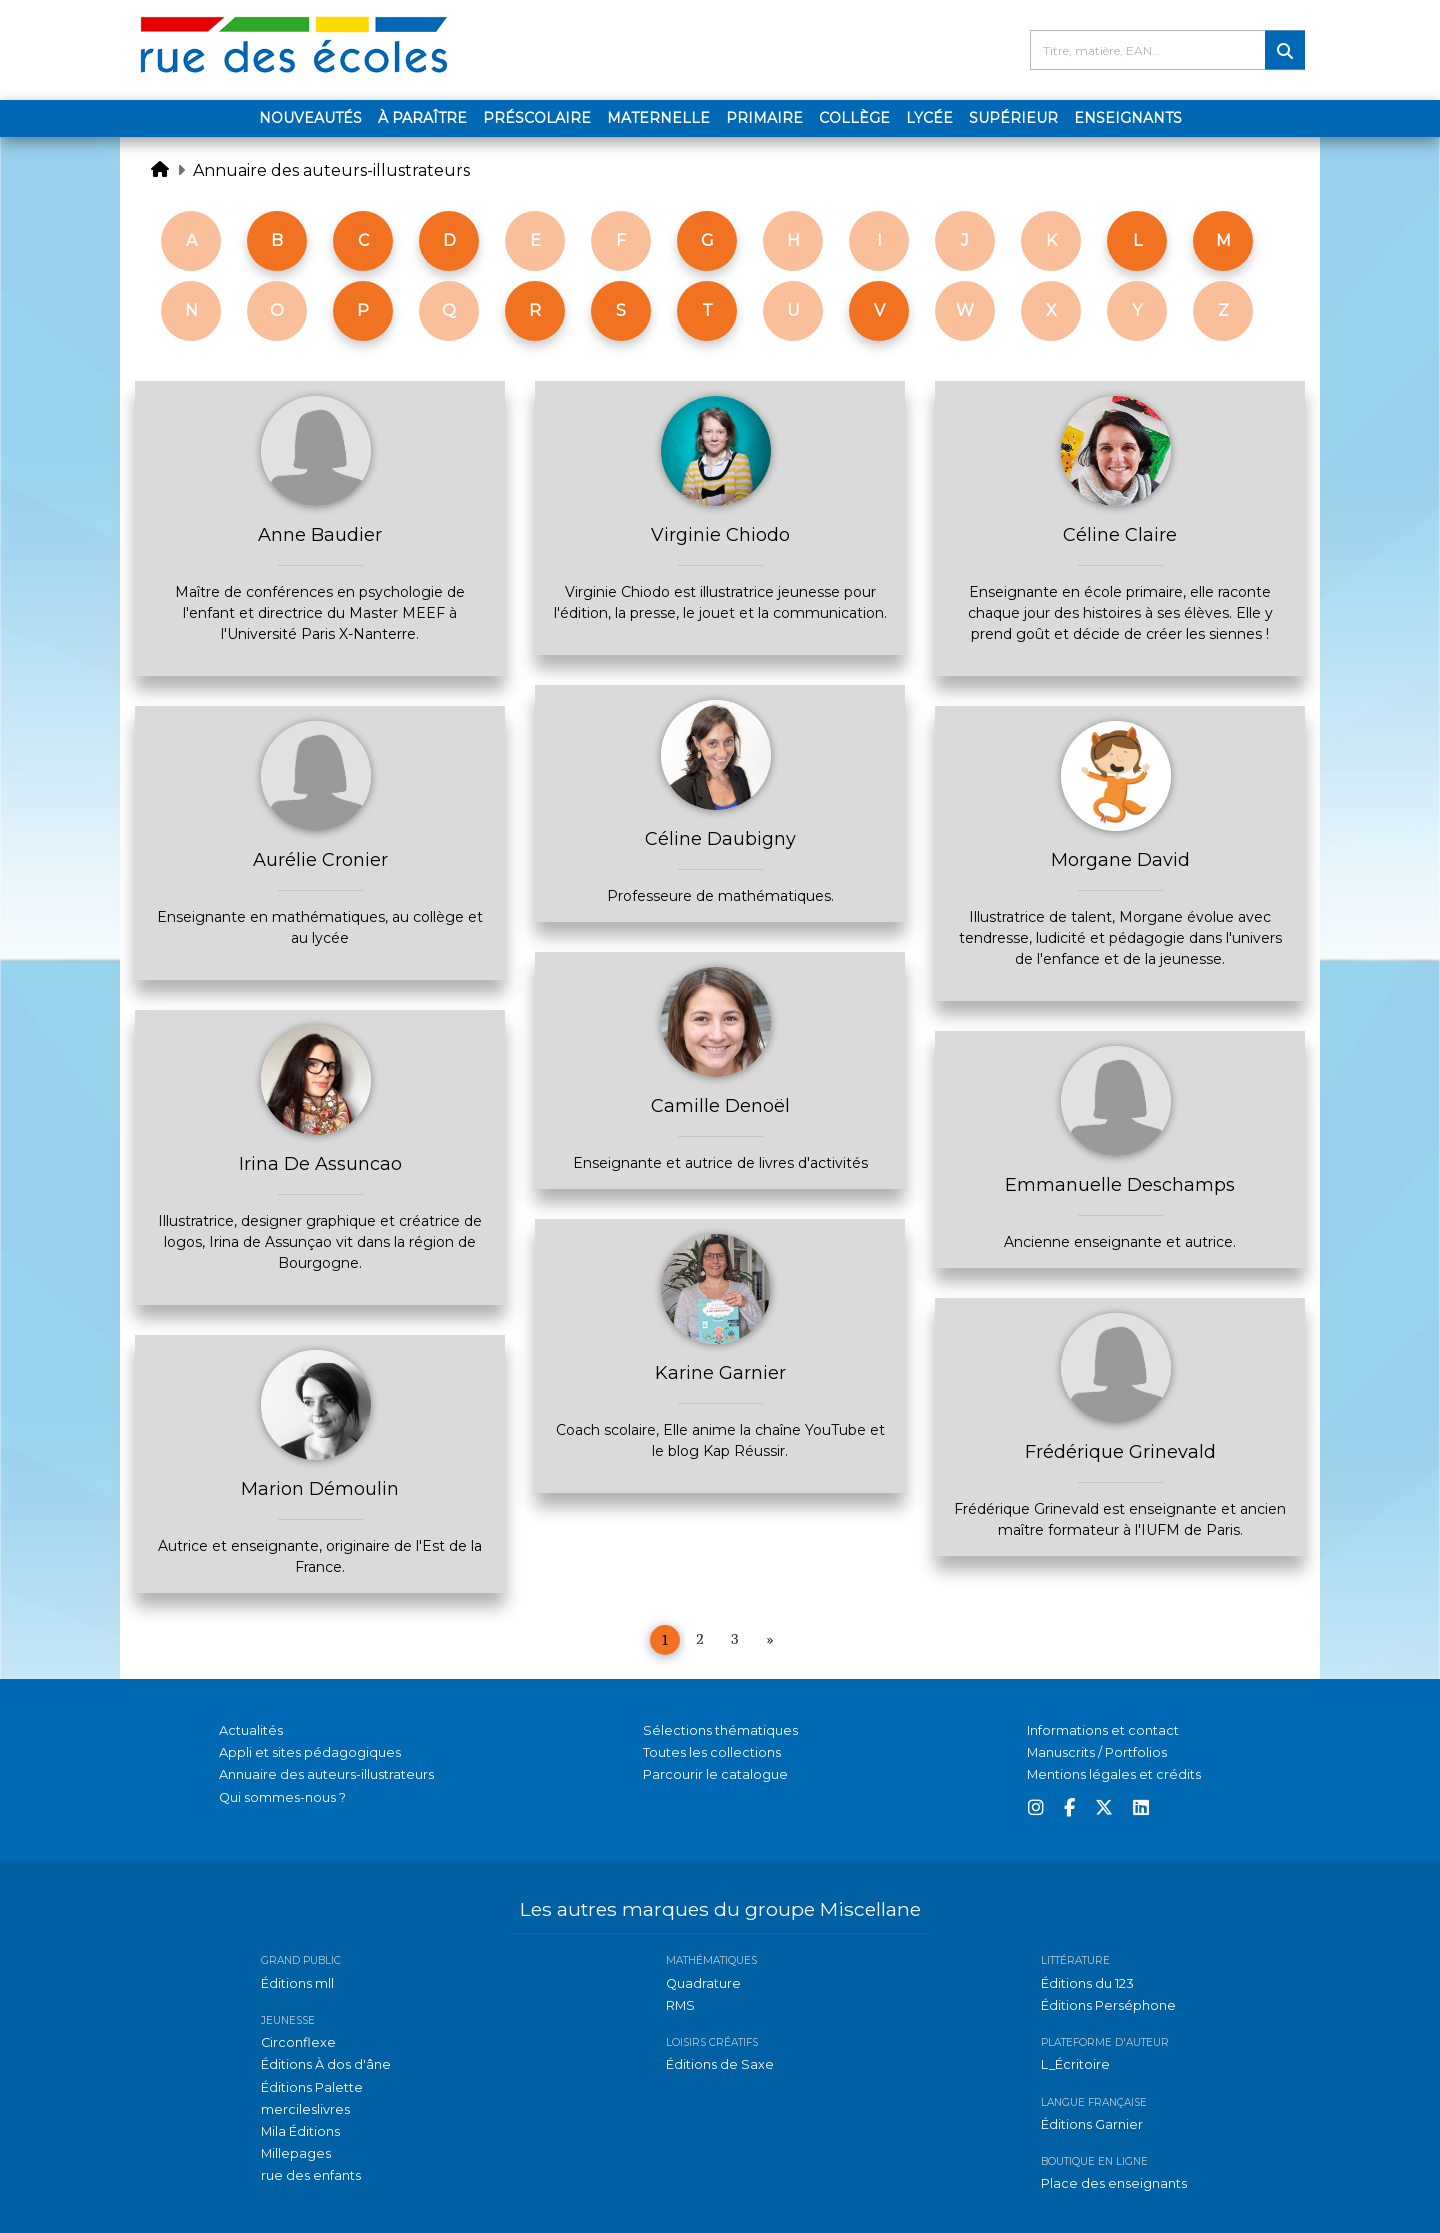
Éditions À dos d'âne (326, 2064)
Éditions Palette (312, 2087)
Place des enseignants (1114, 2183)
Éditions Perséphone (1108, 2005)
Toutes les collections (712, 1752)
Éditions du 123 (1087, 1983)
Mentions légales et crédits (1114, 1774)
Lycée (929, 118)
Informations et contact (1103, 1730)
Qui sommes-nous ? (282, 1797)
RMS (680, 2005)
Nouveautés (310, 118)
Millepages (296, 2153)
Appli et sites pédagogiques (310, 1752)
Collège (854, 118)
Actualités (251, 1730)
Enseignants (1128, 118)
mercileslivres (305, 2109)
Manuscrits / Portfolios (1097, 1752)
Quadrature (703, 1983)
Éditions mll (297, 1983)
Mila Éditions (300, 2131)
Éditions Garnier (1092, 2124)
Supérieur (1013, 118)
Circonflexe (298, 2042)
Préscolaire (537, 118)
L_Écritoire (1075, 2064)
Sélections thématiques (720, 1730)
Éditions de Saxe (720, 2064)
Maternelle (658, 118)
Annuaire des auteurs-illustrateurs (331, 170)
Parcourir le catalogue (715, 1774)
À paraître (422, 118)
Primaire (764, 118)
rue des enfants (311, 2175)
